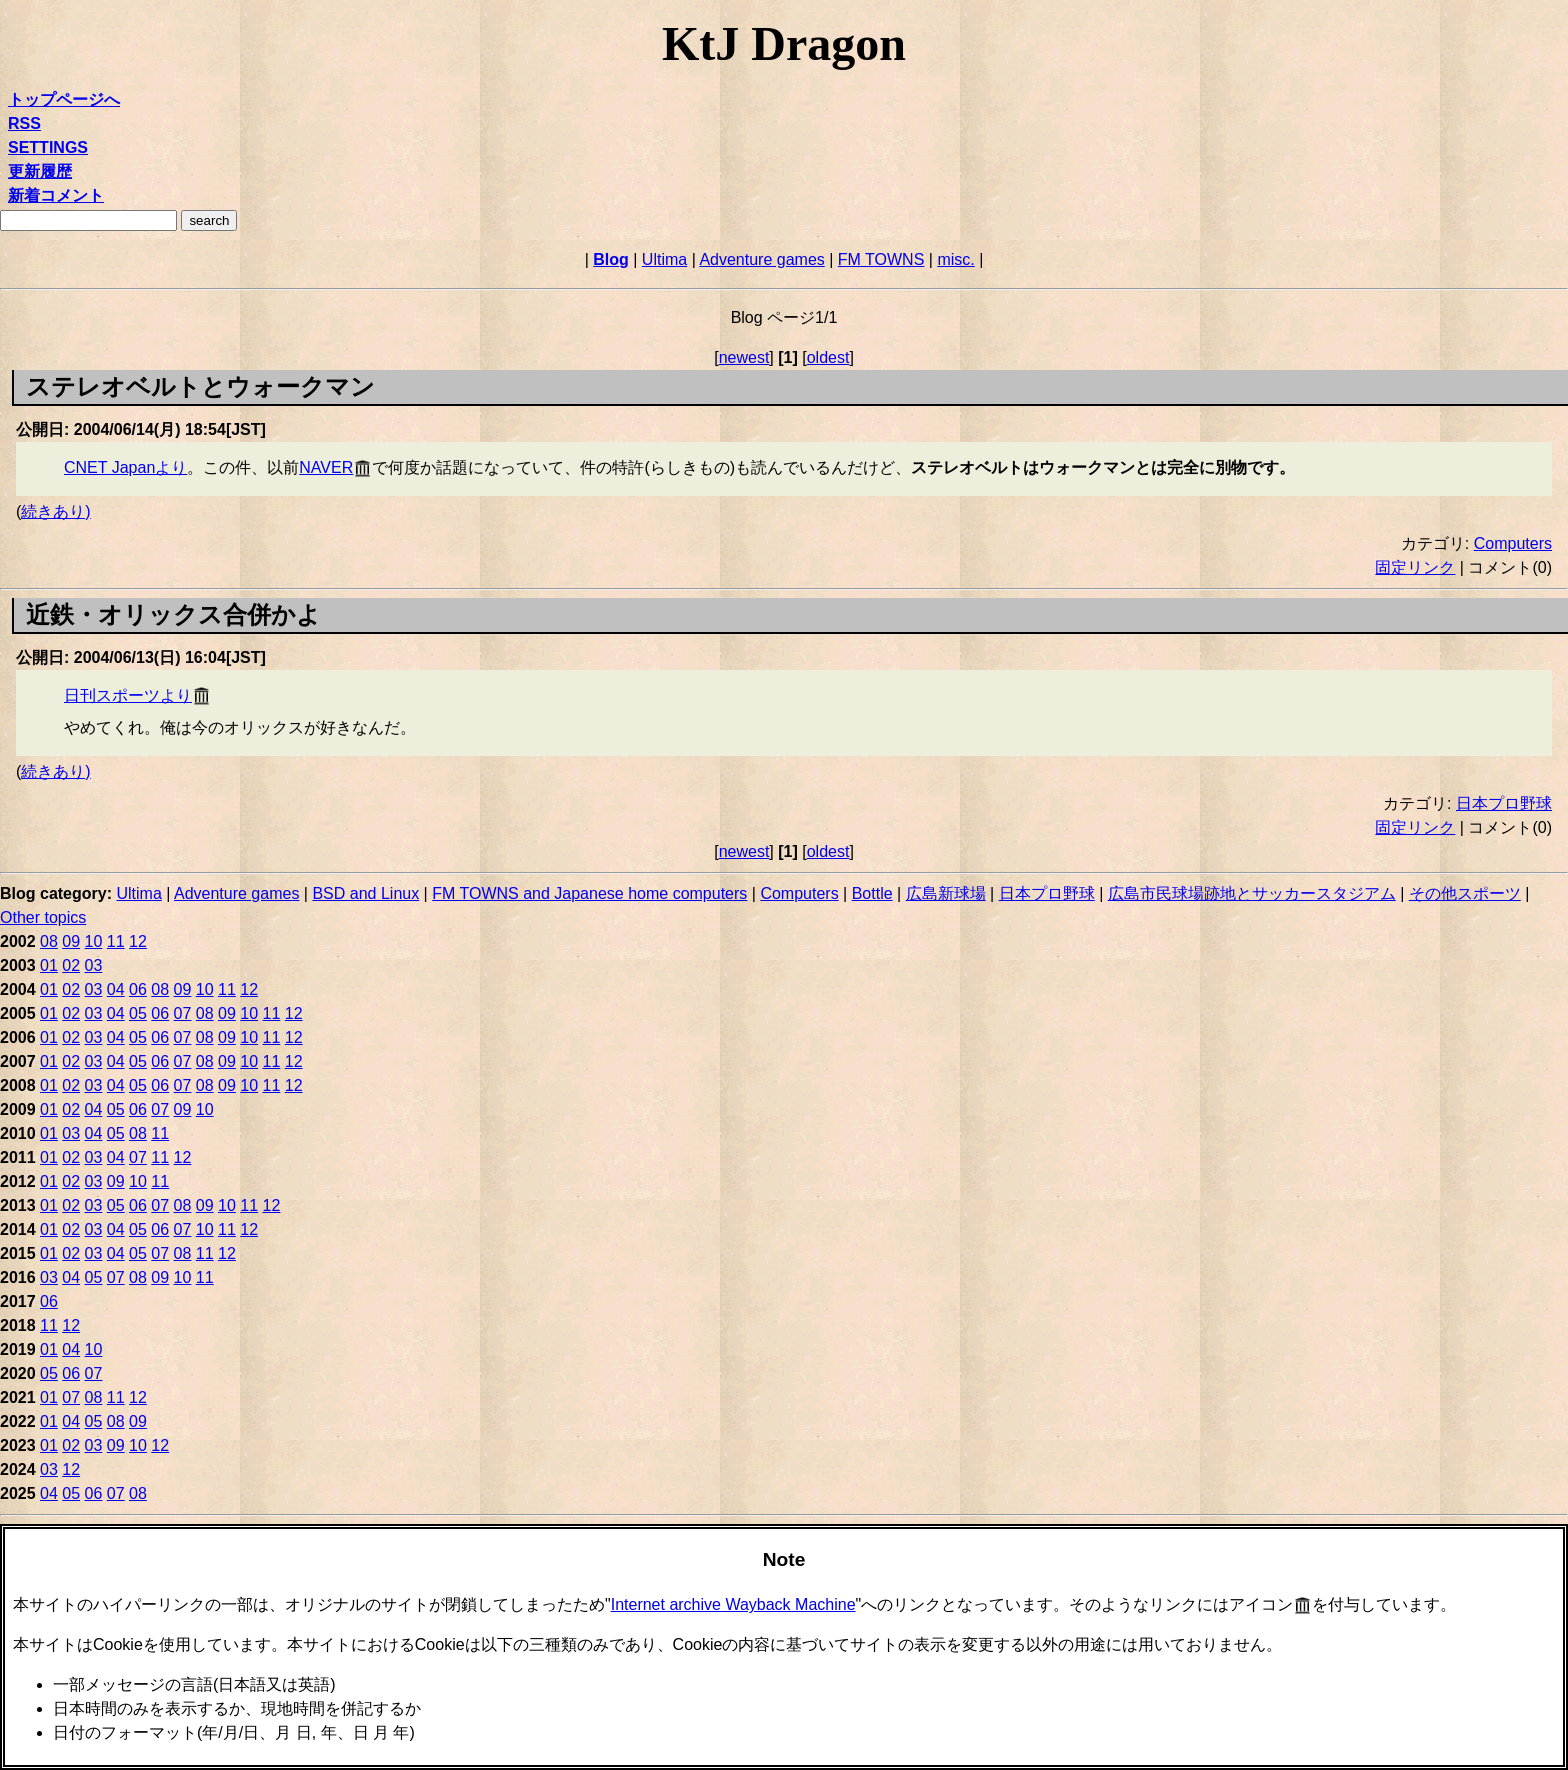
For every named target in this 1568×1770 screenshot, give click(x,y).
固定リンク (1415, 567)
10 (94, 941)
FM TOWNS (881, 259)
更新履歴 (40, 171)
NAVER (326, 467)
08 (49, 941)
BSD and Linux (365, 893)
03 (94, 965)
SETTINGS (48, 147)
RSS (24, 123)
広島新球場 (946, 893)
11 (116, 941)
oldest (828, 357)
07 (183, 1013)
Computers (1513, 543)
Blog (611, 259)
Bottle (872, 893)
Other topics (43, 917)
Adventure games (761, 259)
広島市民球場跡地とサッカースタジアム (1252, 893)
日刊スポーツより (128, 695)
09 (71, 941)
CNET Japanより (125, 467)
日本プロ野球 (1504, 803)
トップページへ (64, 99)
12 (138, 941)
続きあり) (55, 511)
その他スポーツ (1465, 893)
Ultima (664, 259)
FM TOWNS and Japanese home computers (589, 893)
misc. (955, 259)
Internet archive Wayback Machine (733, 1604)
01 (49, 965)
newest (744, 357)
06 (138, 989)
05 (138, 1013)
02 (71, 965)
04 (116, 989)
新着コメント (56, 195)
